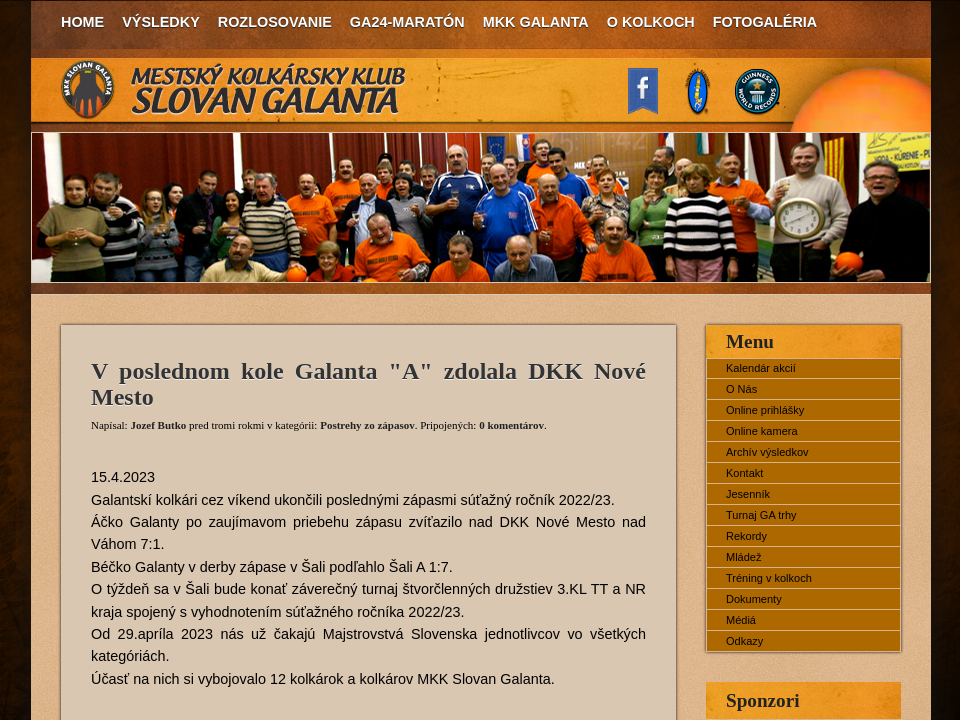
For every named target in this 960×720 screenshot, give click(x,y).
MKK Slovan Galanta (234, 90)
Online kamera (762, 431)
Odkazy (744, 641)
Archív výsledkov (767, 452)
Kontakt (744, 473)
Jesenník (748, 494)
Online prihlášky (765, 410)
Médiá (741, 620)
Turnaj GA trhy (761, 515)
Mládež (743, 557)
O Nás (741, 389)
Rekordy (746, 536)
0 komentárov (511, 425)
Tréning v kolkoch (769, 578)
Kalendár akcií (761, 368)
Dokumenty (754, 599)
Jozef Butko (158, 425)
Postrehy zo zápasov (367, 425)
